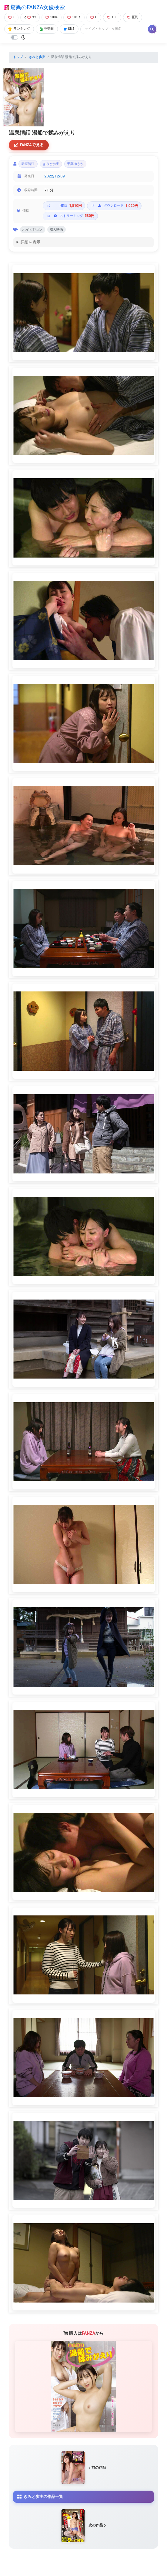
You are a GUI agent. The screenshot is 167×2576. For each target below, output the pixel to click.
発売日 (47, 29)
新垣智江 (28, 164)
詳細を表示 (30, 242)
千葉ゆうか (75, 164)
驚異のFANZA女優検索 (34, 7)
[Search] (114, 29)
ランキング (19, 29)
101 (74, 17)
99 (30, 17)
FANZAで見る (29, 145)
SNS (69, 29)
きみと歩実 (37, 57)
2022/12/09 (55, 176)
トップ (18, 57)
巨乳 (132, 17)
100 (112, 17)
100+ (51, 17)
